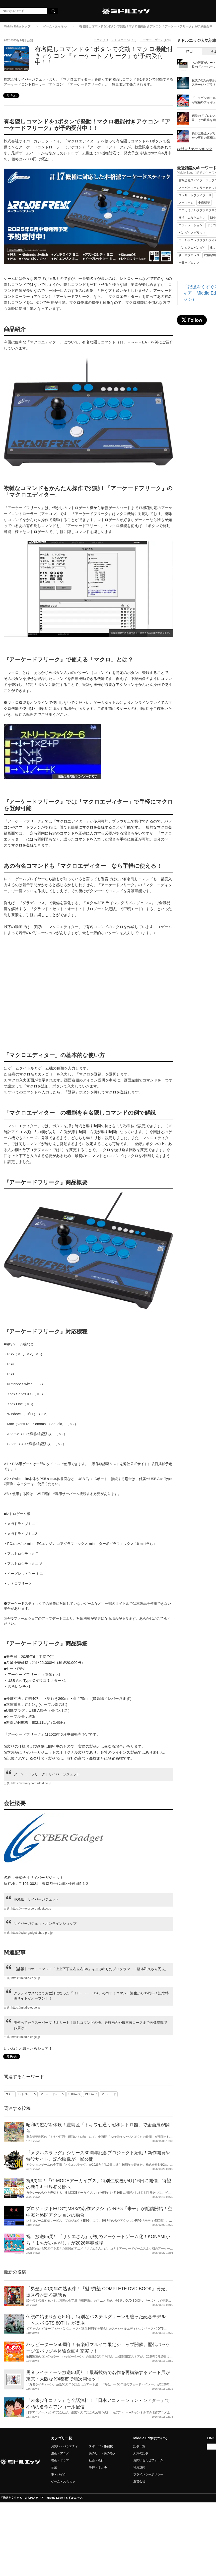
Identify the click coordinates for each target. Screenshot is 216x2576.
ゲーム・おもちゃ (55, 26)
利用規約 (139, 2467)
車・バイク (58, 2474)
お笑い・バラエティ (64, 2446)
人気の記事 (140, 2453)
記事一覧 (139, 2446)
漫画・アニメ (60, 2453)
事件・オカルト (99, 2467)
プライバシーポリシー (148, 2474)
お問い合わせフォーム (148, 2460)
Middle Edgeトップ (17, 26)
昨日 (189, 51)
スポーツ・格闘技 (101, 2446)
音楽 (54, 2467)
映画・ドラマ (60, 2460)
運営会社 (139, 2481)
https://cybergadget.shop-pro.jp (32, 1932)
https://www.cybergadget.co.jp (31, 1783)
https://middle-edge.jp (25, 1978)
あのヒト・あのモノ (102, 2453)
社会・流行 (96, 2460)
